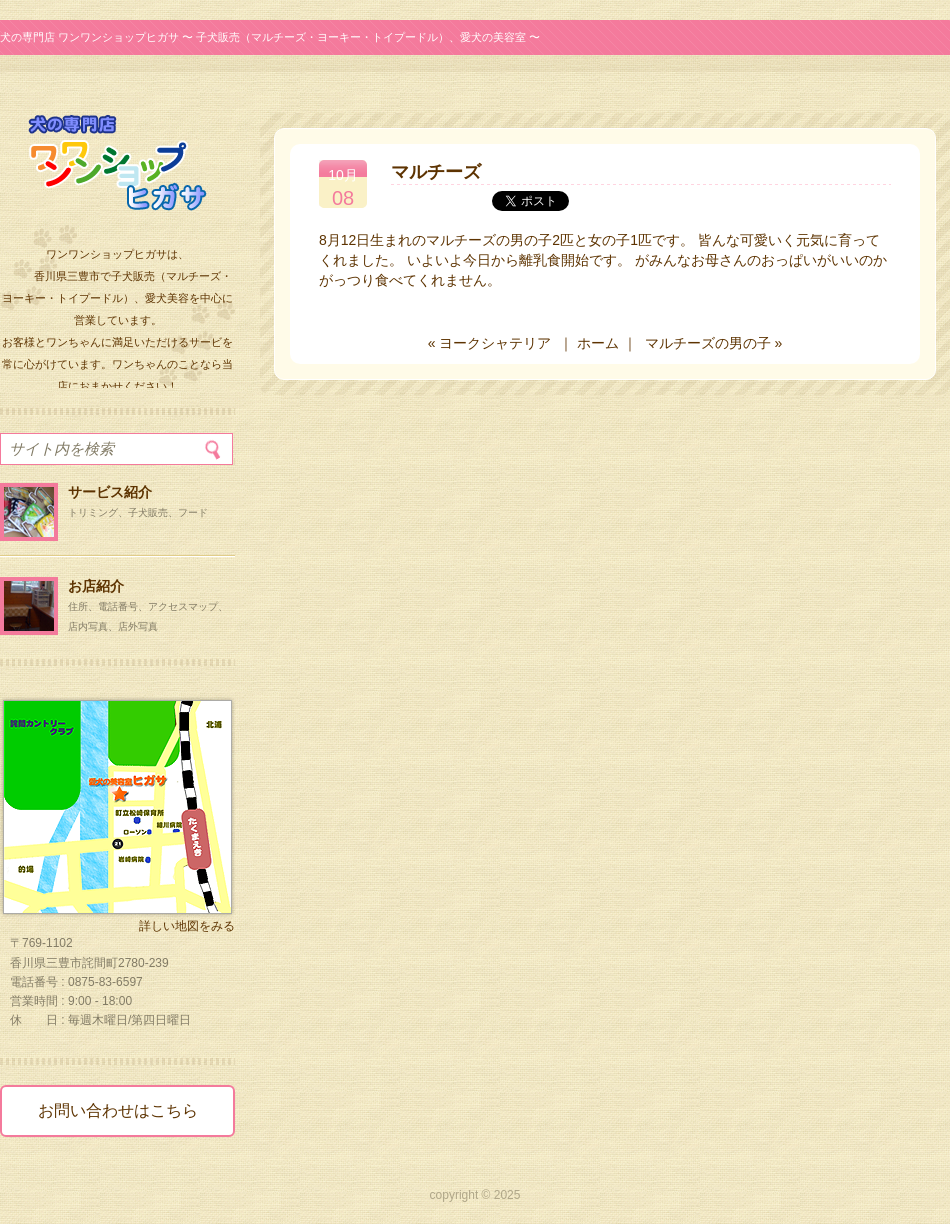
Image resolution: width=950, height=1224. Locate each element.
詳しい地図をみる (187, 926)
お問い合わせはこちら (118, 1110)
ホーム (598, 343)
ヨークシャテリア (495, 343)
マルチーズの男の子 (708, 343)
